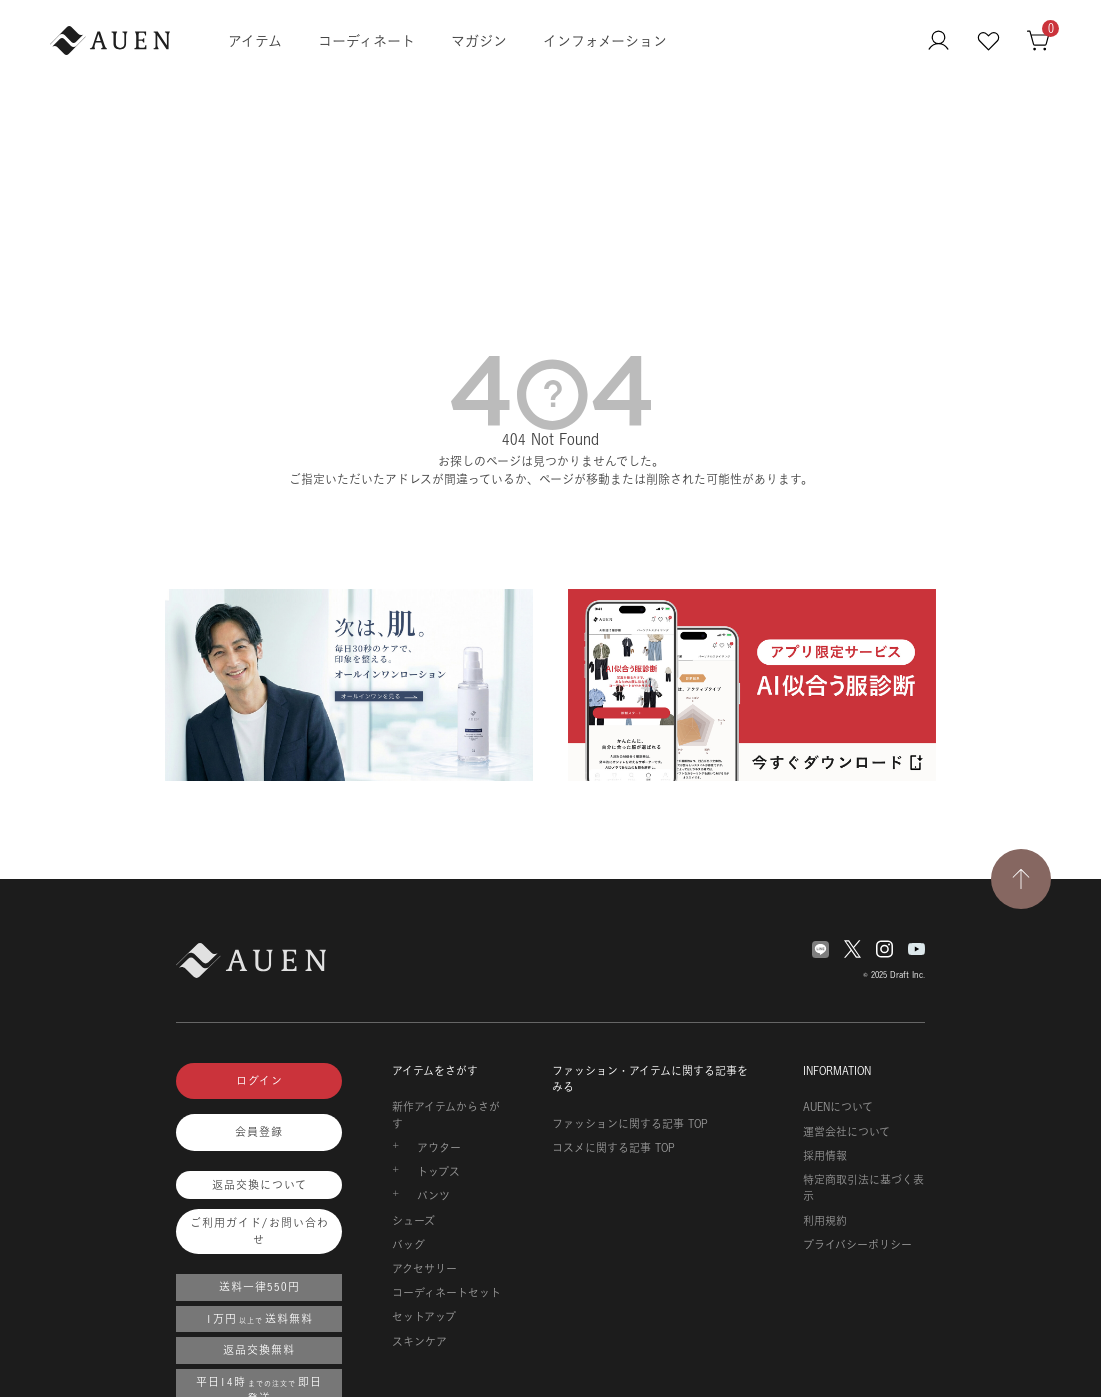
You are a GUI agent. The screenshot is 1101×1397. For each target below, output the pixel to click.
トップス (438, 1172)
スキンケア (419, 1342)
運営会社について (846, 1132)
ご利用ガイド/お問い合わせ (259, 1231)
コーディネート (366, 40)
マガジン (479, 40)
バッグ (408, 1245)
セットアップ (424, 1317)
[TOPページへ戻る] (1021, 879)
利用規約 (825, 1221)
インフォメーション (605, 40)
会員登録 (259, 1132)
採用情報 (825, 1156)
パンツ (433, 1196)
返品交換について (259, 1185)
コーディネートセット (446, 1293)
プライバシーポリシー (857, 1245)
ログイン (259, 1081)
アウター (439, 1148)
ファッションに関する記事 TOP (630, 1124)
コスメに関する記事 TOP (613, 1148)
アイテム (255, 40)
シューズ (413, 1221)
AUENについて (838, 1107)
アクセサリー (424, 1269)
